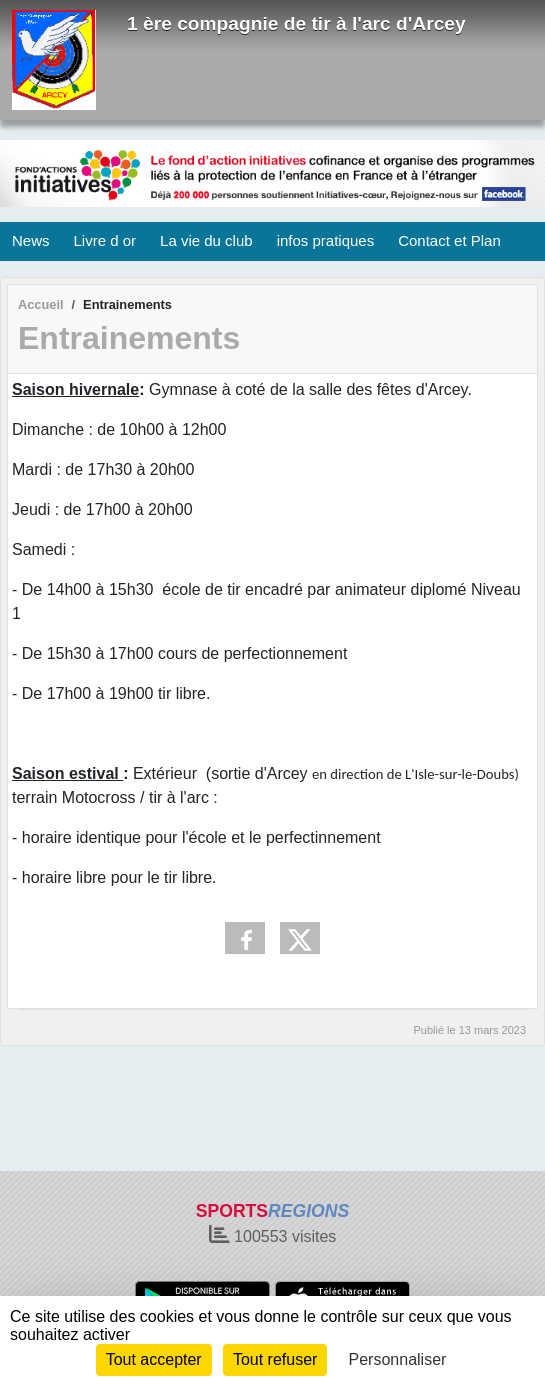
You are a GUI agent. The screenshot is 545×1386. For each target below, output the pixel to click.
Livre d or (105, 240)
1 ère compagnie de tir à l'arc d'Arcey (296, 23)
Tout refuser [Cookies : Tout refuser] (275, 1359)
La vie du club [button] (206, 240)
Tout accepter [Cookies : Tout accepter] (154, 1359)
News (31, 240)
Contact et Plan (449, 240)
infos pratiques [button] (326, 240)
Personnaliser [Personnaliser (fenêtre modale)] (398, 1359)
